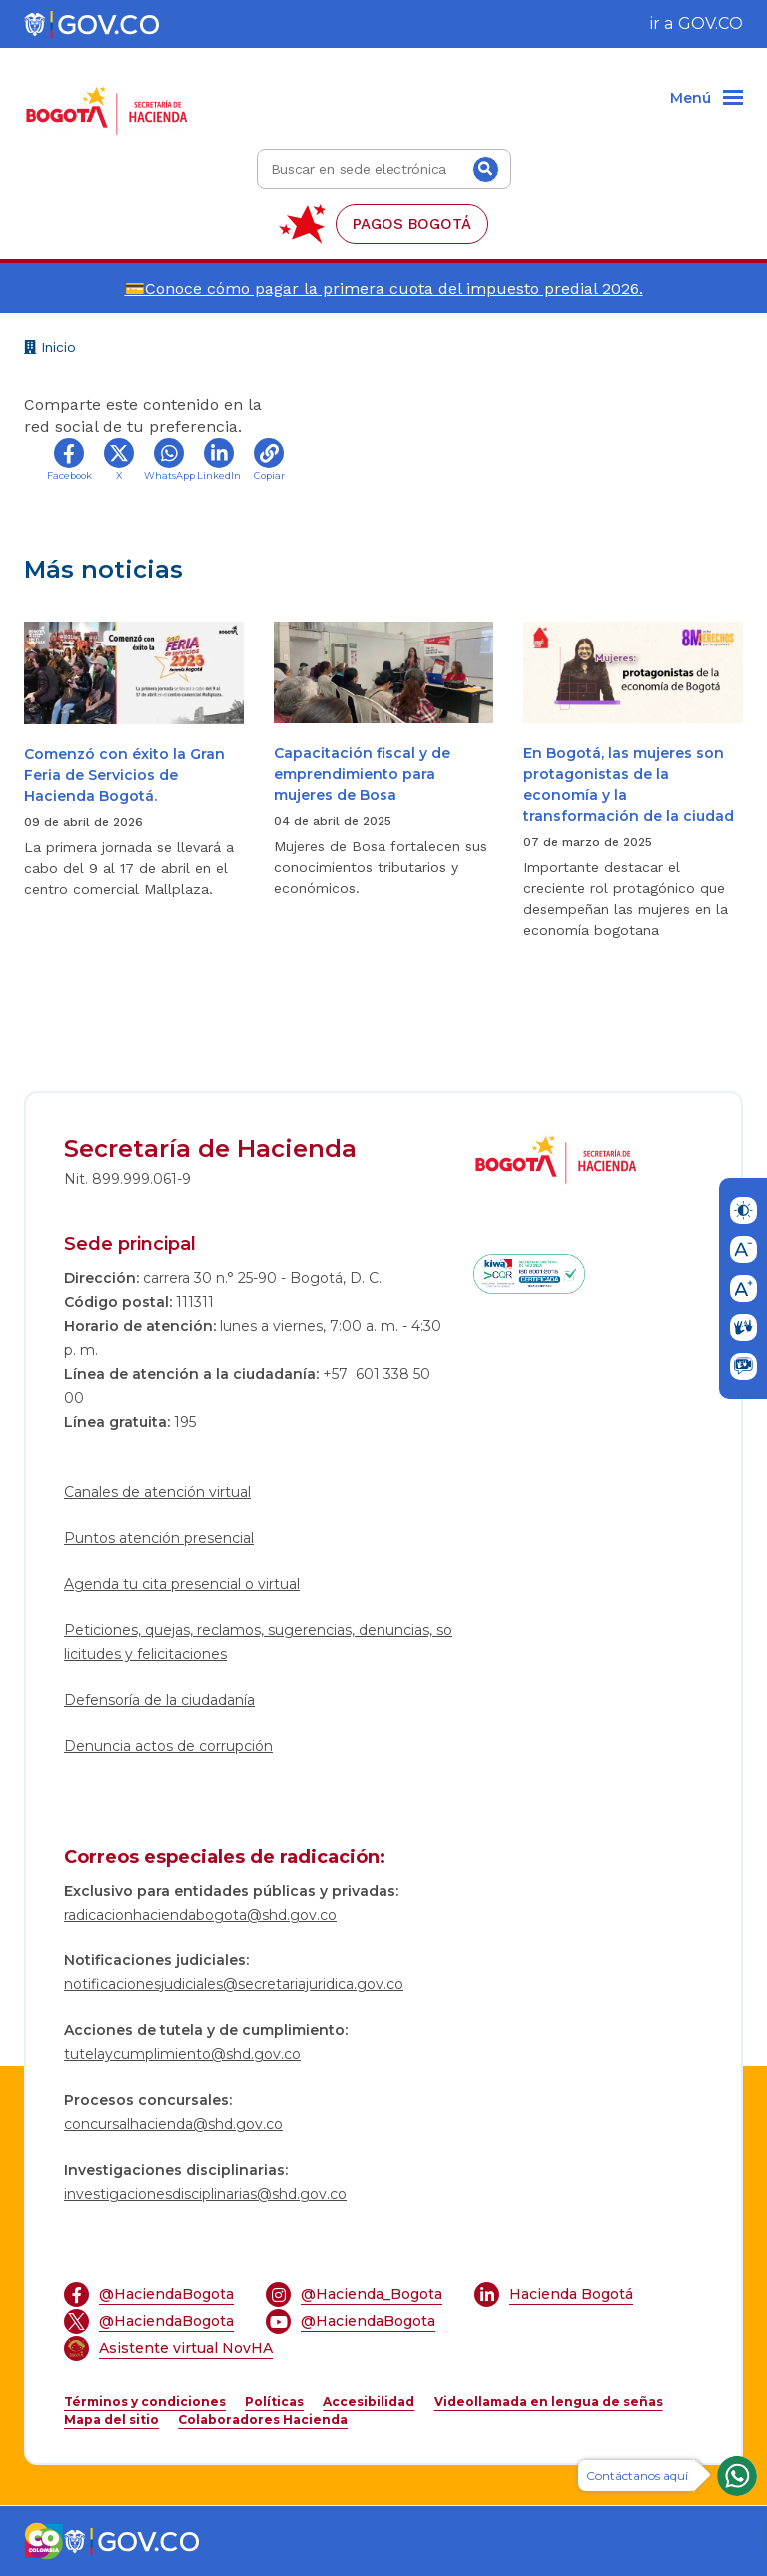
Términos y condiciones (145, 2401)
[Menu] (706, 99)
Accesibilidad (368, 2401)
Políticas (274, 2401)
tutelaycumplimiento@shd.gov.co (182, 2054)
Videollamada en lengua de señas (548, 2401)
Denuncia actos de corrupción (168, 1746)
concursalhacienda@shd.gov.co (173, 2124)
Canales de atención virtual (157, 1492)
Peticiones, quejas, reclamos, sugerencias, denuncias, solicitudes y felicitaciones (258, 1642)
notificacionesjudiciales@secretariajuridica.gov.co (233, 1984)
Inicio (50, 349)
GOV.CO (710, 23)
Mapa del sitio (111, 2419)
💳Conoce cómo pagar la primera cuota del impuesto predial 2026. (384, 288)
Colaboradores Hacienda (263, 2419)
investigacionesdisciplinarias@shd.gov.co (205, 2194)
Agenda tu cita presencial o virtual (182, 1584)
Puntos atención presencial (159, 1538)
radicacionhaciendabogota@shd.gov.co (200, 1915)
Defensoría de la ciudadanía (159, 1700)
